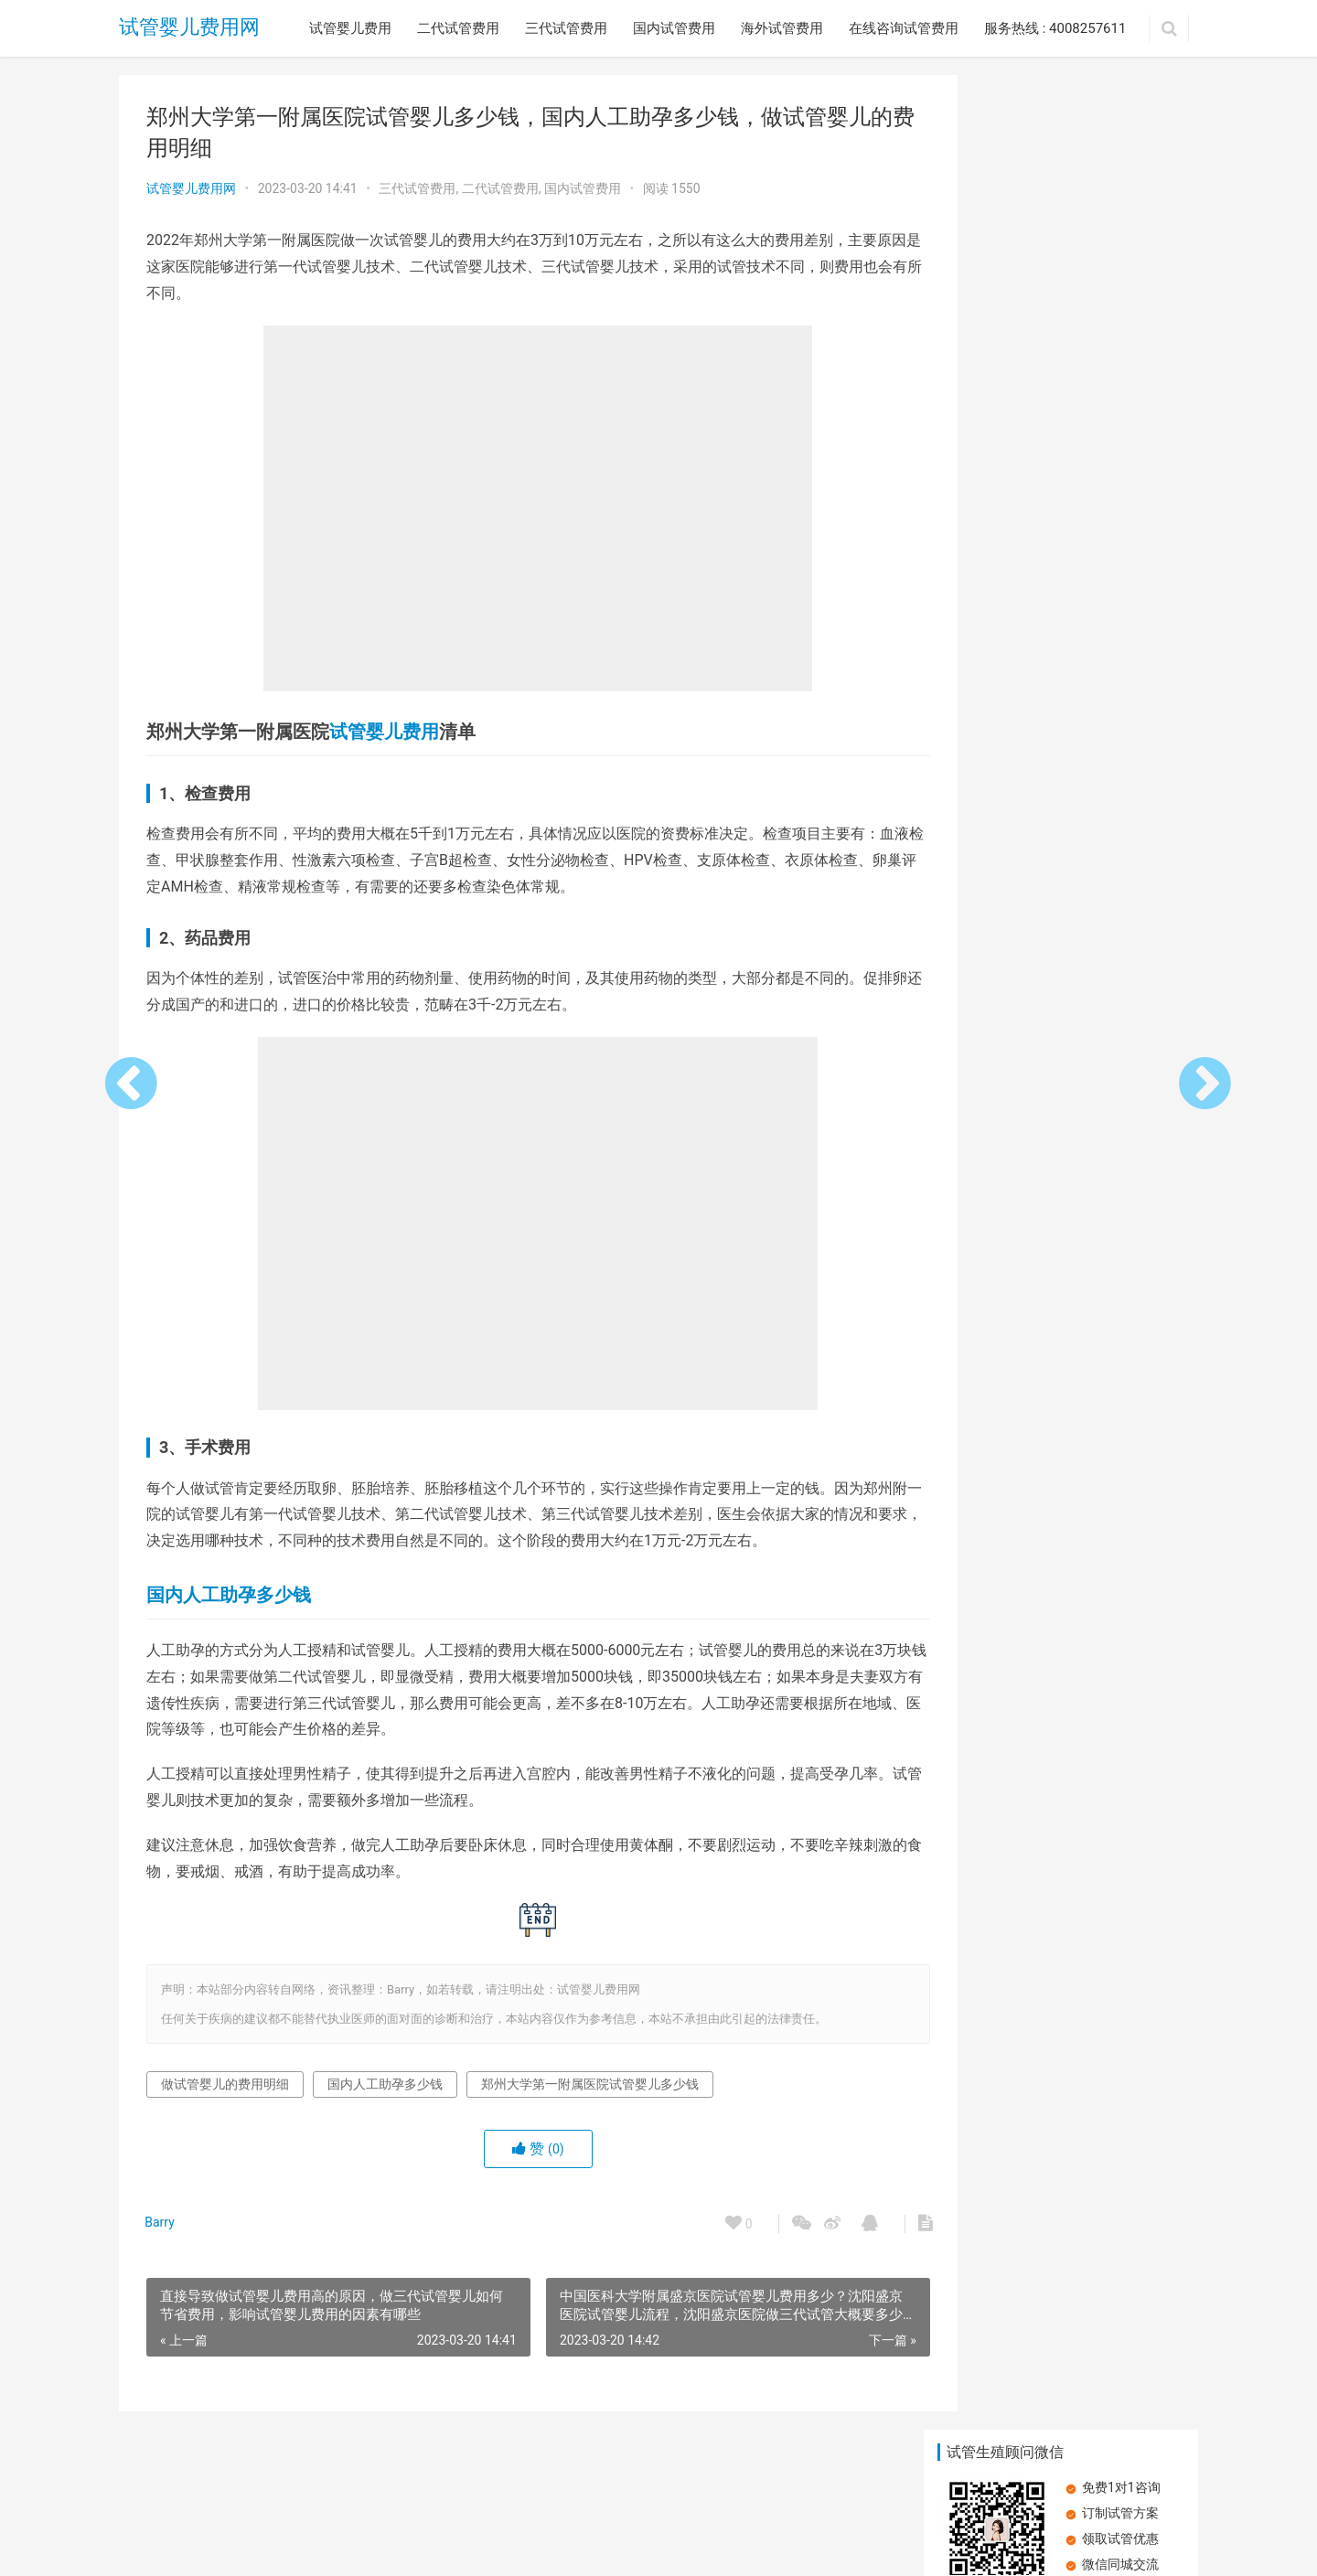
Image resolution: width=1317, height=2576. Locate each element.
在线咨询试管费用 (903, 28)
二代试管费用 (458, 28)
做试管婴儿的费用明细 (225, 2084)
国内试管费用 (674, 28)
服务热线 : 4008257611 (1055, 28)
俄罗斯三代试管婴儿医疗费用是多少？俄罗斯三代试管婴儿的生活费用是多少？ (992, 377)
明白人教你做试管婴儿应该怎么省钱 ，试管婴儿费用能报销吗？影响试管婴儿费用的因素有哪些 (993, 900)
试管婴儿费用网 (189, 27)
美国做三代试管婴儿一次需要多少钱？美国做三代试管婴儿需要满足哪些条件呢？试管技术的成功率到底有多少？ (1120, 508)
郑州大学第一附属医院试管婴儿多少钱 (590, 2084)
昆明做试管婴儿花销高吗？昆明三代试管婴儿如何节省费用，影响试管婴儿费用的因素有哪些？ (992, 508)
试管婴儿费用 (350, 28)
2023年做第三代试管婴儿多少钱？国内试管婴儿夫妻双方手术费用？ (993, 639)
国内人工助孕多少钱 (228, 1595)
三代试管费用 (566, 28)
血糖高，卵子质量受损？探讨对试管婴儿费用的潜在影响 (1120, 639)
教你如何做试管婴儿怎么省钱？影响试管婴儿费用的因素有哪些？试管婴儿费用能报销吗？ (1120, 769)
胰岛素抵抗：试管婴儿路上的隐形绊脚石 (1063, 1135)
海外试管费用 (782, 28)
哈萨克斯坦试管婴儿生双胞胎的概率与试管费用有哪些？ (992, 769)
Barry (161, 2222)
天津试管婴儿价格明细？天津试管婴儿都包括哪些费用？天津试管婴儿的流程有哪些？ (1120, 377)
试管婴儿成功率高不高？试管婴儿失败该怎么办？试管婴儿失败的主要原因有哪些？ (1120, 900)
